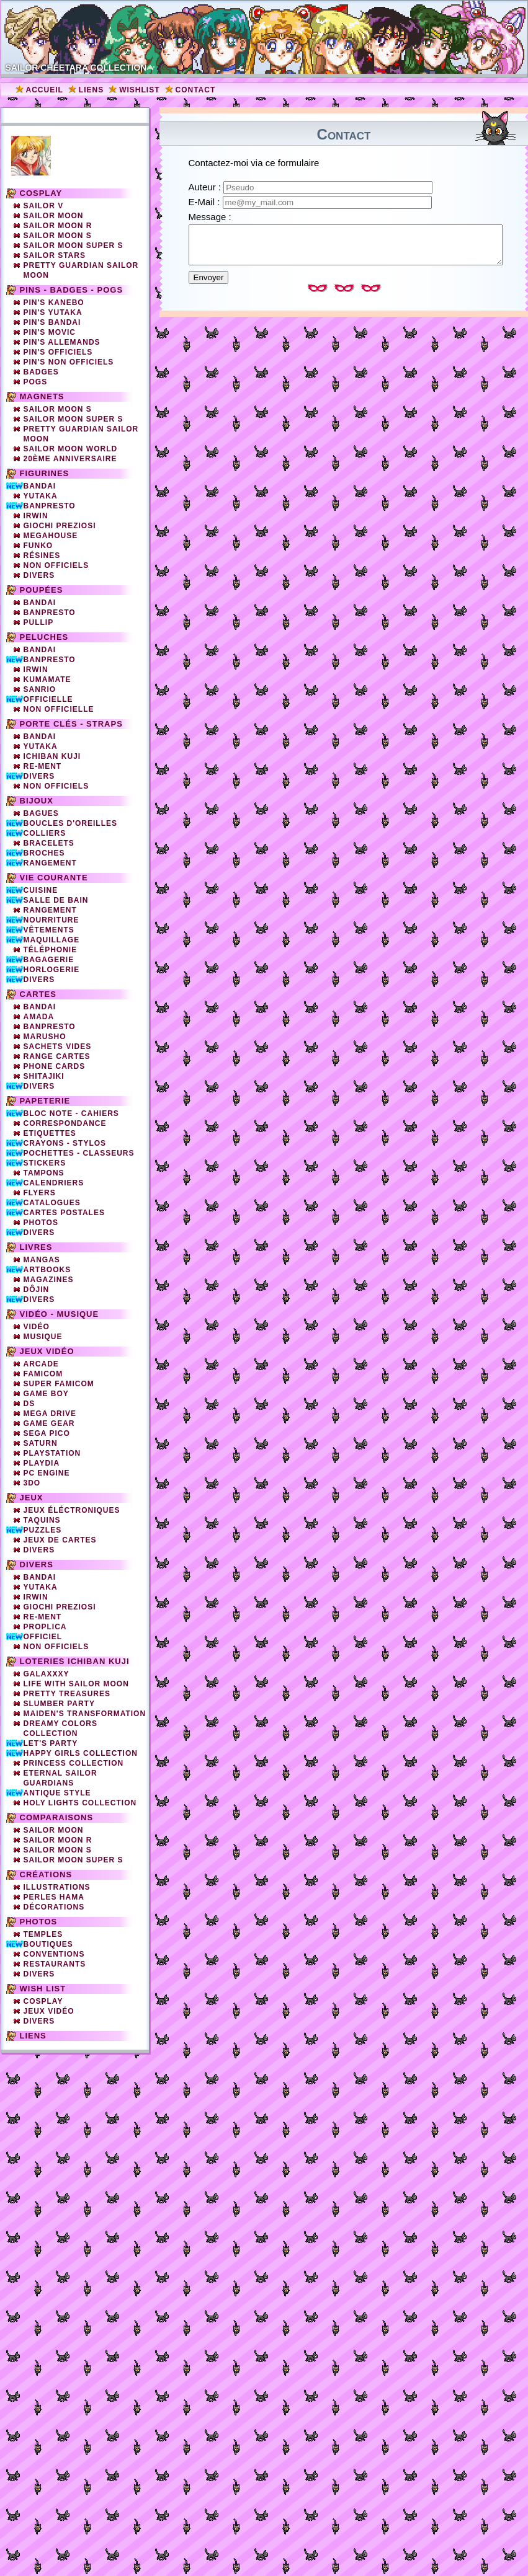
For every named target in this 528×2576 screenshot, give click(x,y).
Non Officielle (59, 709)
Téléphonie (51, 949)
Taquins (42, 1520)
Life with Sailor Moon (76, 1684)
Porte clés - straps (71, 723)
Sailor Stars (55, 255)
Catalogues (52, 1202)
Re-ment (43, 1617)
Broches (44, 853)
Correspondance (65, 1123)
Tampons (44, 1173)
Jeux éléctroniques (72, 1510)
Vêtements (49, 930)
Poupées (41, 590)
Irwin (36, 515)
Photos (41, 1222)
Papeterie (45, 1100)
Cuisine (41, 890)
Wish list (43, 1988)
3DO (32, 1483)
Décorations (54, 1907)
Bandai (40, 486)
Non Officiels (56, 786)
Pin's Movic (50, 332)
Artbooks (47, 1269)
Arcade (41, 1364)
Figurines (44, 473)
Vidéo (37, 1326)
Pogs (36, 382)
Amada (39, 1016)
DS (29, 1403)
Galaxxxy (46, 1674)
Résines (42, 555)
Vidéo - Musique (59, 1314)
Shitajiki (44, 1076)
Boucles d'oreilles (71, 823)
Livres (36, 1247)
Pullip (39, 622)
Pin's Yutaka (53, 312)
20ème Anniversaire (70, 458)
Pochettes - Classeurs (79, 1153)
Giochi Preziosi (60, 525)
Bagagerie (49, 959)
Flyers (40, 1192)
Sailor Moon (54, 215)
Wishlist (139, 90)
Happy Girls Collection (81, 1753)
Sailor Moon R (58, 225)
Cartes (38, 994)
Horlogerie (52, 969)
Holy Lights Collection (80, 1803)
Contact (196, 90)
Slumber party (59, 1703)
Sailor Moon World (71, 449)
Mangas (42, 1259)
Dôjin (37, 1289)
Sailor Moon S (58, 235)
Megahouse (51, 535)
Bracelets (49, 843)
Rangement (50, 863)
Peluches (44, 637)
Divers (39, 575)
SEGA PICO (47, 1433)
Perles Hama (54, 1897)
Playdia (42, 1463)
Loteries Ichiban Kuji (75, 1661)
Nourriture (51, 920)
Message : (210, 216)
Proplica (45, 1626)
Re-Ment (43, 766)
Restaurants (55, 1964)
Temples (43, 1934)
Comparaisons (57, 1817)
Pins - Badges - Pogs (71, 289)
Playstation (52, 1453)
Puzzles (43, 1530)
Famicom (43, 1374)
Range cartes (57, 1056)
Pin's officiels (58, 352)
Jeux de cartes (60, 1540)
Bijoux (36, 800)
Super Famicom (59, 1383)
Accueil (44, 90)
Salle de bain (56, 900)
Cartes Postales (64, 1212)
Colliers (45, 833)
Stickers (45, 1163)
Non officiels (56, 565)
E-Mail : (206, 202)
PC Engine (47, 1473)
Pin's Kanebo (54, 302)
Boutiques (48, 1944)
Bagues (41, 813)
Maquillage (52, 940)
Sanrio (40, 689)
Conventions (54, 1954)
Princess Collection (74, 1763)
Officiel (43, 1636)
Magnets (42, 396)
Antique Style (57, 1793)
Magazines (49, 1279)
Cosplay (41, 193)
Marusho (45, 1036)
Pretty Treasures (67, 1693)
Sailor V (44, 205)
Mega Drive (50, 1413)
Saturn (41, 1443)
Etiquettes (50, 1133)
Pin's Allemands (62, 342)
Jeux (31, 1497)
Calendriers (54, 1183)
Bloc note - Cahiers (71, 1113)
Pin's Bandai (52, 322)
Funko (38, 545)
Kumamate (47, 679)
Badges (41, 372)
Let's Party (51, 1743)
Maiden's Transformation (85, 1713)
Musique (43, 1336)
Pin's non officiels (69, 362)
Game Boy (46, 1393)
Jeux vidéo (47, 1351)
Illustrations (57, 1887)
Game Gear (49, 1423)
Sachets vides (58, 1046)
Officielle (48, 699)
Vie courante (54, 877)
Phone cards (55, 1066)
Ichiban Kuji (52, 756)
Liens (91, 90)
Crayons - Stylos (65, 1143)
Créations (46, 1874)
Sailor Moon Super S (73, 245)
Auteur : (206, 187)
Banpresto (50, 506)
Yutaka (41, 496)
